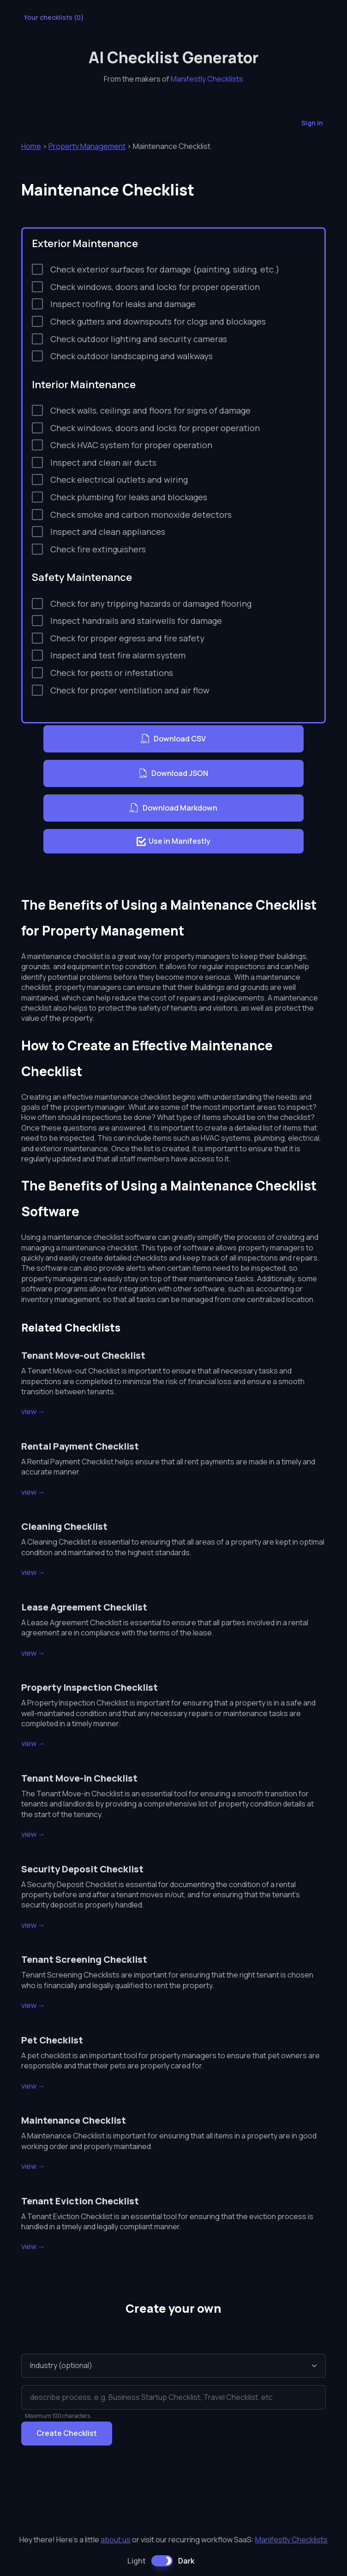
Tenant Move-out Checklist (83, 1355)
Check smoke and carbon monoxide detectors (141, 514)
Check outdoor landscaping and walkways (131, 355)
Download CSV (173, 739)
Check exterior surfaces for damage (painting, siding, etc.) (165, 269)
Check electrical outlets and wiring (119, 479)
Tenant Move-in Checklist (79, 1778)
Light (136, 2561)
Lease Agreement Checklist (84, 1607)
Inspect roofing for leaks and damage (123, 303)
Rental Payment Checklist (80, 1446)
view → (33, 1411)
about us (116, 2540)
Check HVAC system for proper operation (131, 444)
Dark (186, 2561)
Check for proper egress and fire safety (127, 638)
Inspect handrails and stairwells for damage (136, 620)
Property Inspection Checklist (89, 1687)
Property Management (87, 146)
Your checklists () (54, 17)
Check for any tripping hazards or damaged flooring (150, 603)
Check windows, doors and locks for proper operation (155, 286)
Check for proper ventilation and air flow (129, 690)
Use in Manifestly (173, 841)
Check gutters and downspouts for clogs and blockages (158, 321)
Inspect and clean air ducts (103, 462)
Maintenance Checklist (73, 2120)
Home (31, 146)
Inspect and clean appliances (107, 531)
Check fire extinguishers (98, 549)
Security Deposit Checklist (82, 1869)
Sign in (312, 122)
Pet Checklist (52, 2040)
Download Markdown (173, 808)
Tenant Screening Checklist (84, 1959)
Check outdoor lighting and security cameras (138, 338)
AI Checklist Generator (173, 57)
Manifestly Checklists (207, 79)
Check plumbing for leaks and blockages (128, 497)
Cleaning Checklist (64, 1526)
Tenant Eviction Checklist (80, 2201)
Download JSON (173, 773)
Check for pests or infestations (111, 672)
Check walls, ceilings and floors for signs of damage (150, 410)
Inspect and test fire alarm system (117, 655)
